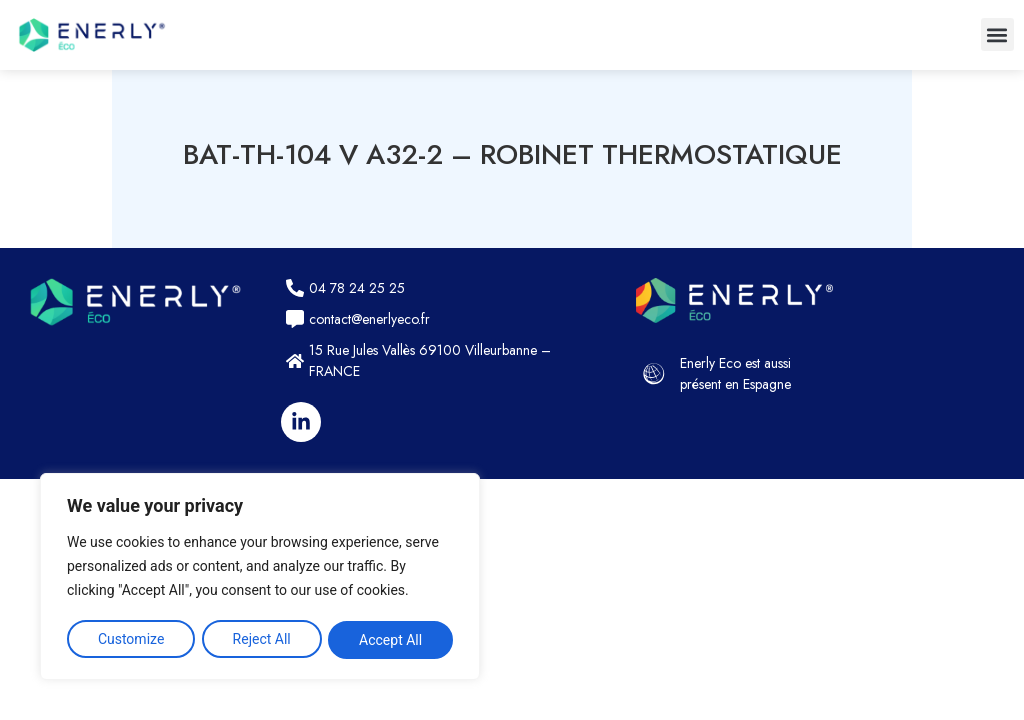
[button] (997, 34)
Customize (130, 640)
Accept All (391, 640)
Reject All (262, 640)
